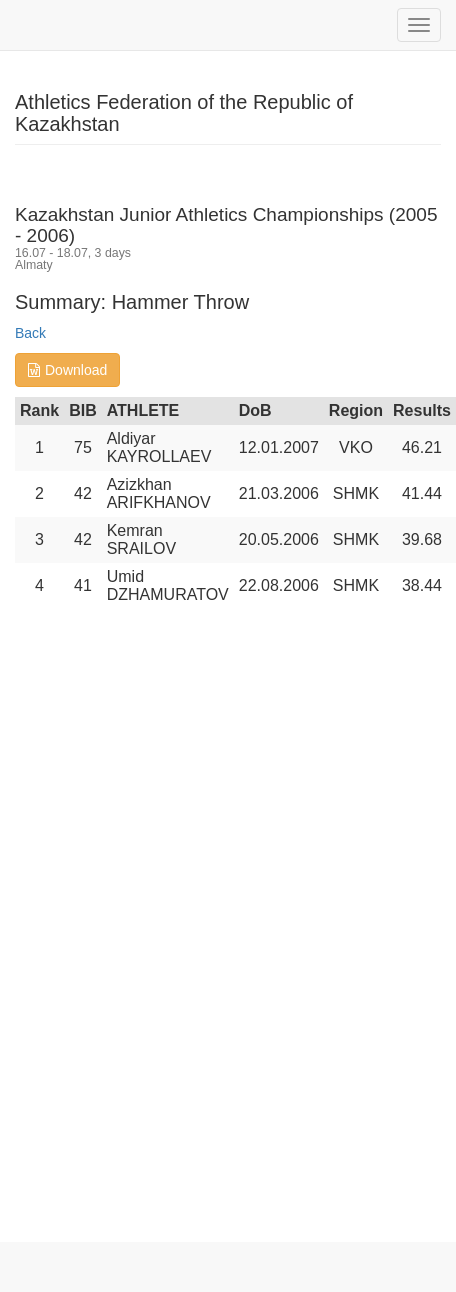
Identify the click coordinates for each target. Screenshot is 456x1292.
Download (67, 370)
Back (30, 333)
